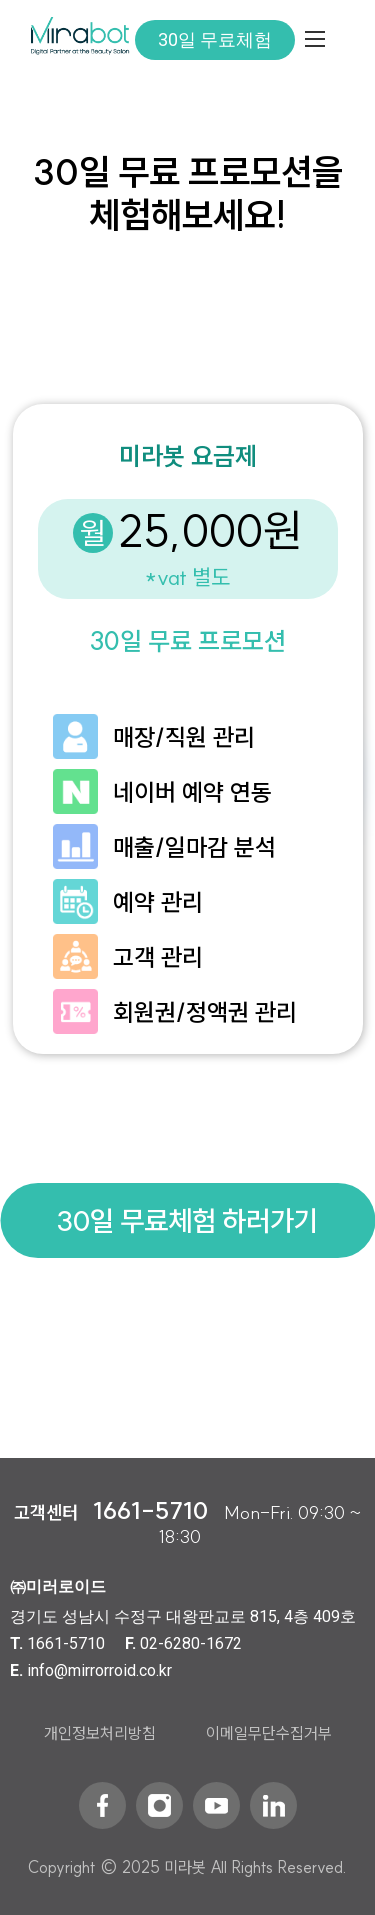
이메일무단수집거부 (269, 1733)
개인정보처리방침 (100, 1733)
